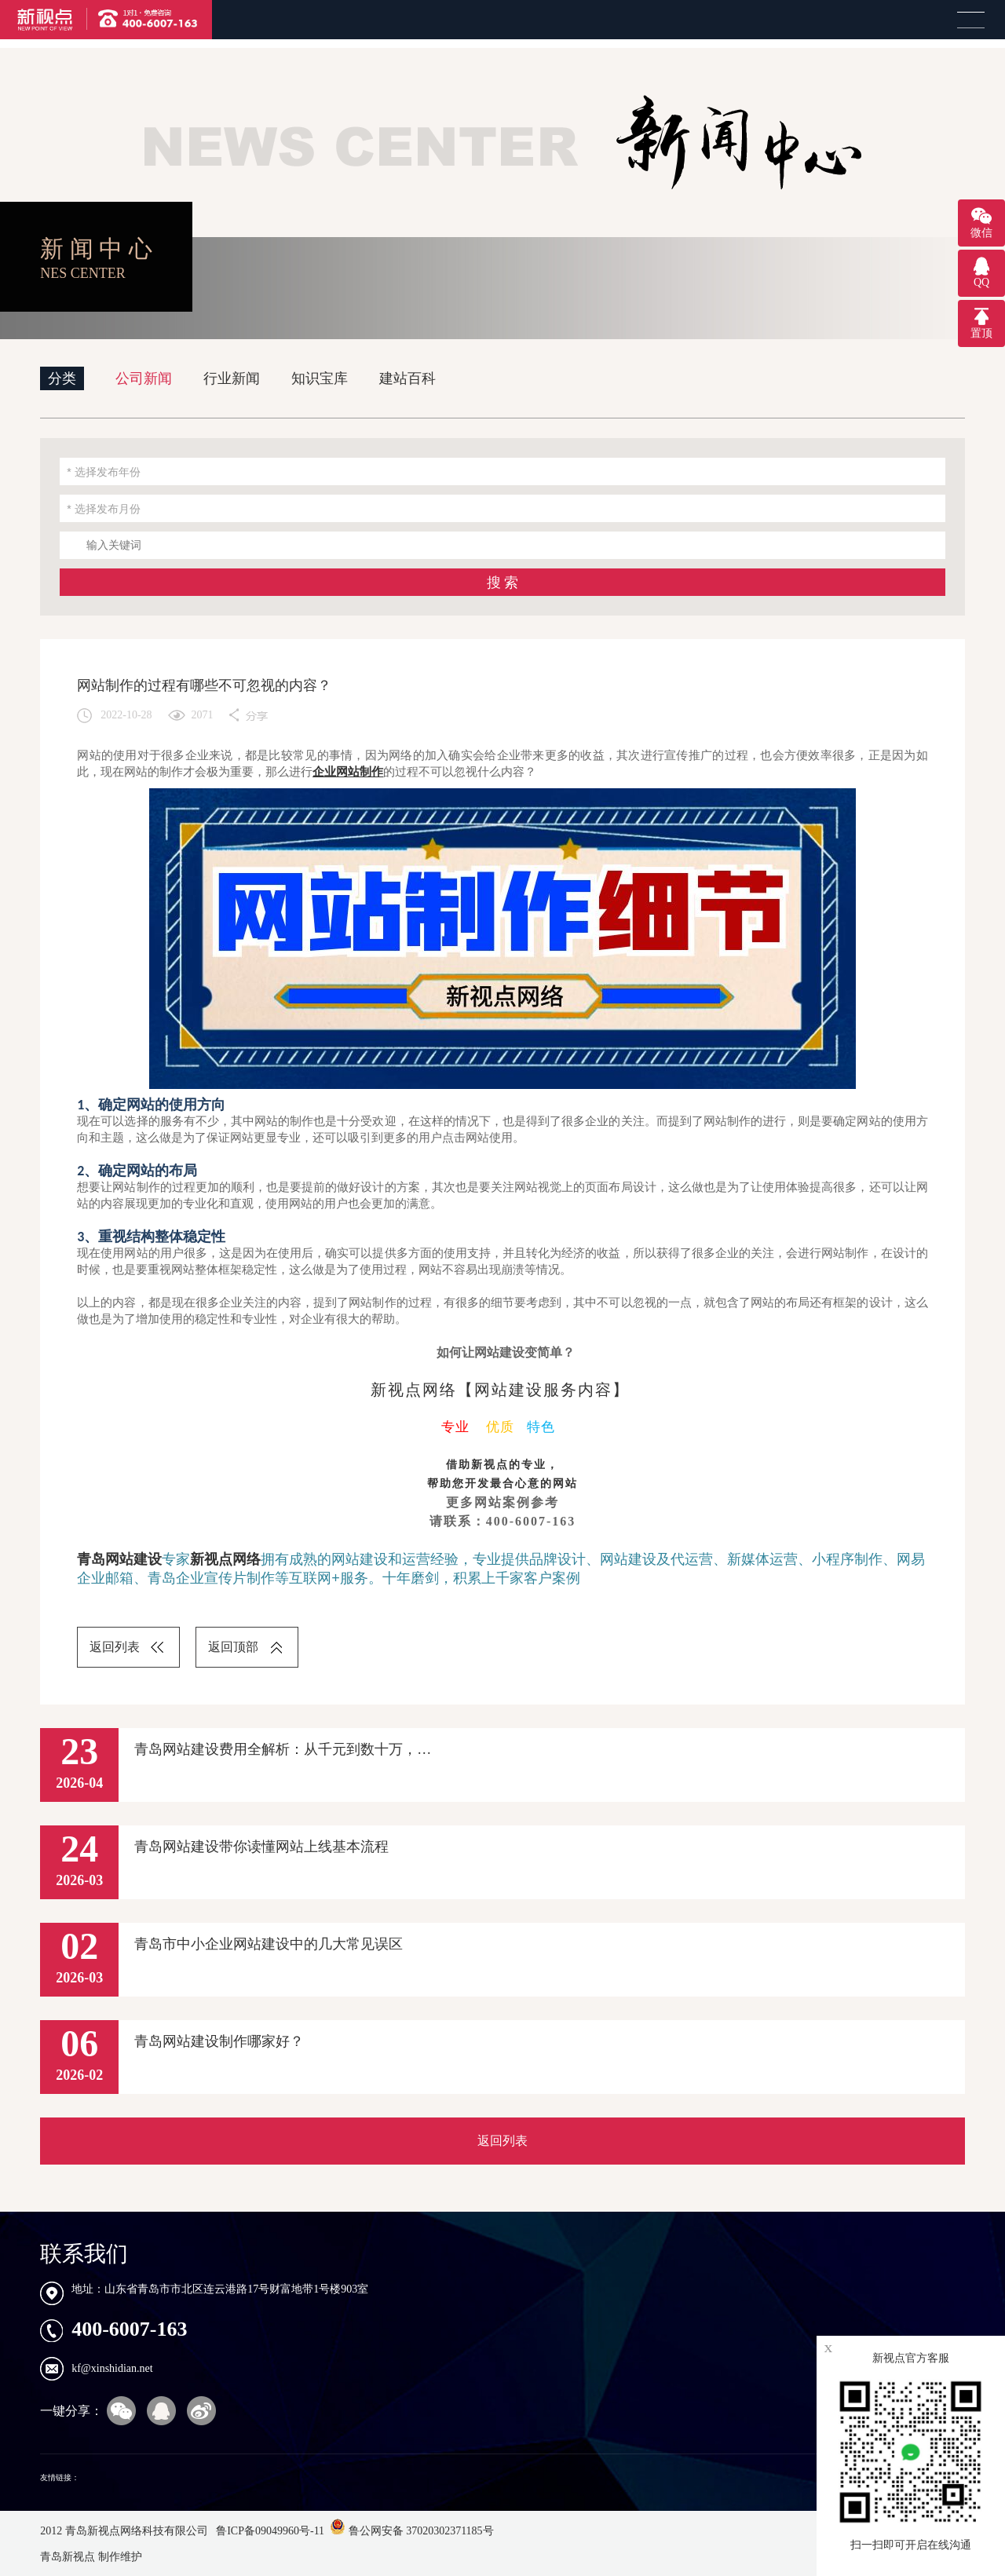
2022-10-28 (126, 715)
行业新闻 (231, 378)
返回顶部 (233, 1646)
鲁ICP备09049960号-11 (269, 2531)
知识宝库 (319, 378)
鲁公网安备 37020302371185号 (411, 2531)
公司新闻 (143, 378)
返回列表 (115, 1646)
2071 (203, 715)
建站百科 (407, 378)
